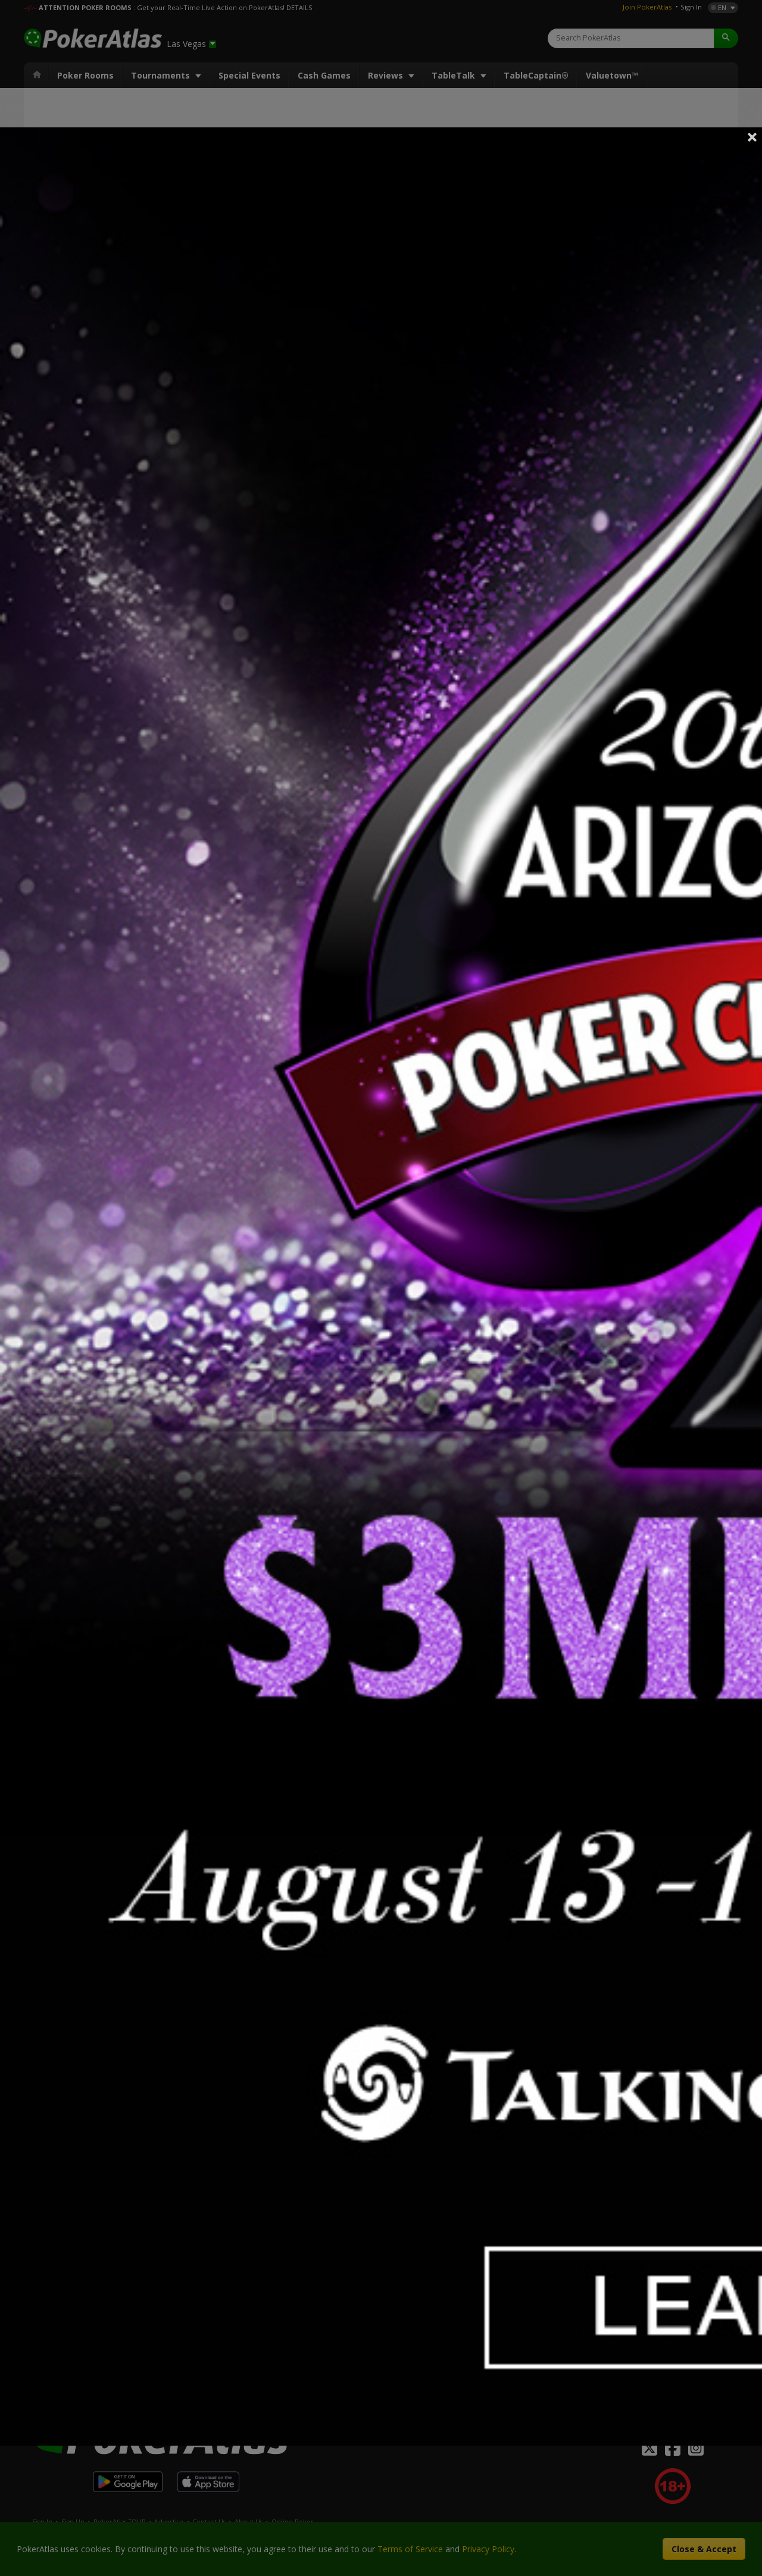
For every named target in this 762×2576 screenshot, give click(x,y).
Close (752, 136)
